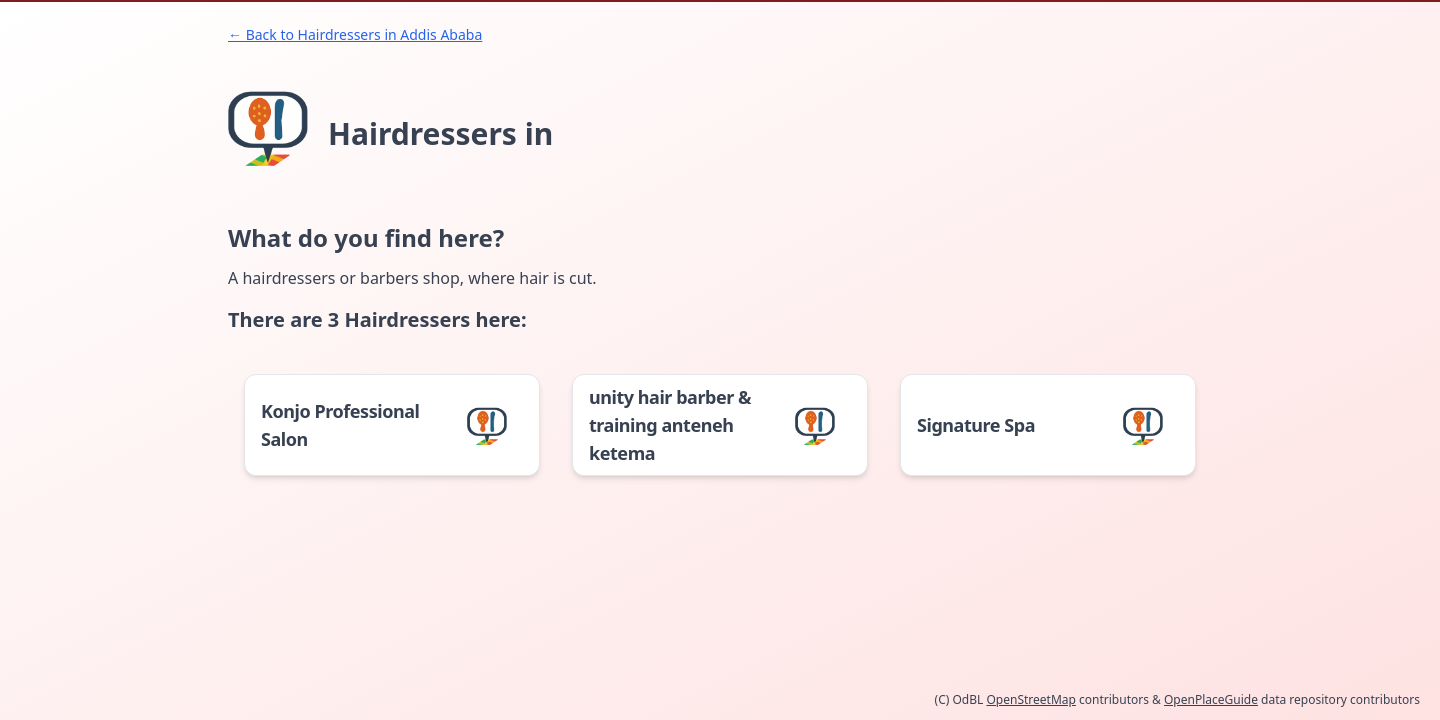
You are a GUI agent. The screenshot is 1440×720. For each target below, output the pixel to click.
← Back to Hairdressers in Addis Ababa (355, 34)
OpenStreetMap (1030, 699)
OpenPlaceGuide (1211, 699)
